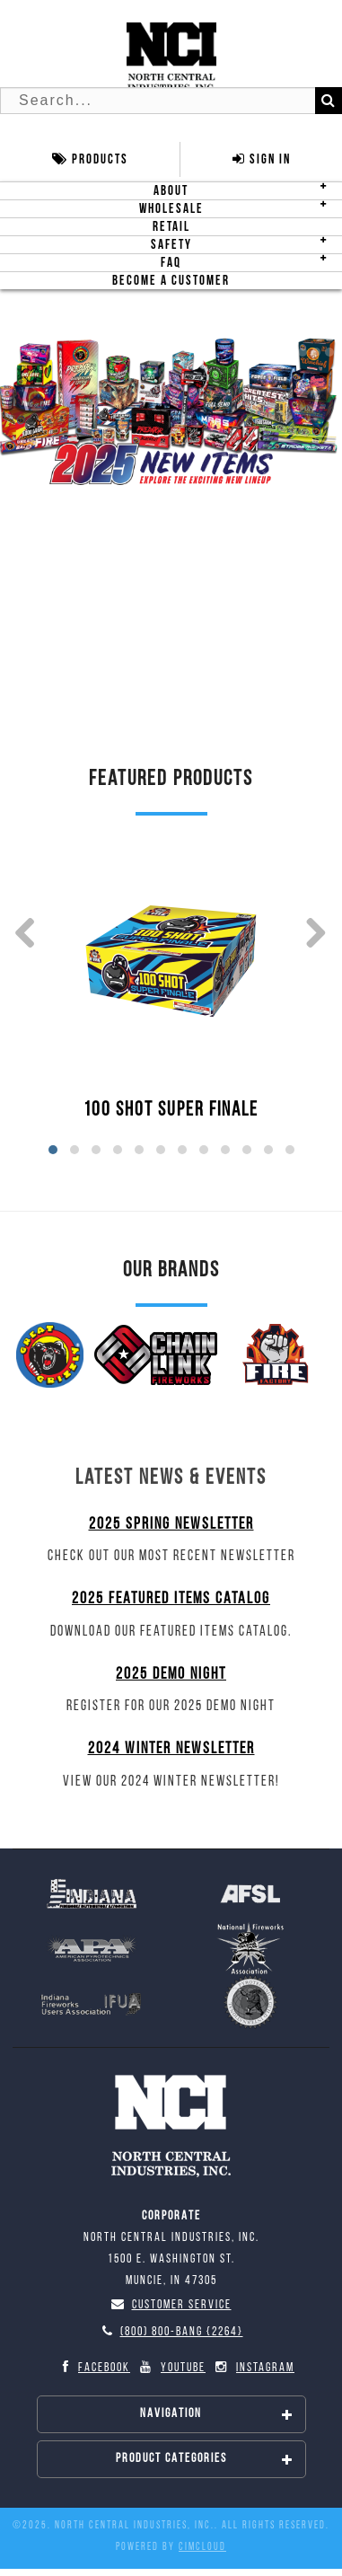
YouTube (172, 2367)
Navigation (217, 2414)
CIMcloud (202, 2547)
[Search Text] (171, 100)
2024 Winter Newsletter (171, 1749)
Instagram (254, 2367)
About (171, 190)
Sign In (261, 159)
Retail (171, 226)
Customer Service (171, 2305)
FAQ (171, 262)
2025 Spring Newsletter (171, 1524)
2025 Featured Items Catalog (171, 1599)
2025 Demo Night (171, 1674)
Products (90, 159)
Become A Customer (171, 280)
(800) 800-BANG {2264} (171, 2332)
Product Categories (205, 2459)
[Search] (328, 100)
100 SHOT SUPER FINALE (171, 1110)
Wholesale (171, 208)
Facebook (93, 2367)
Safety (171, 244)
